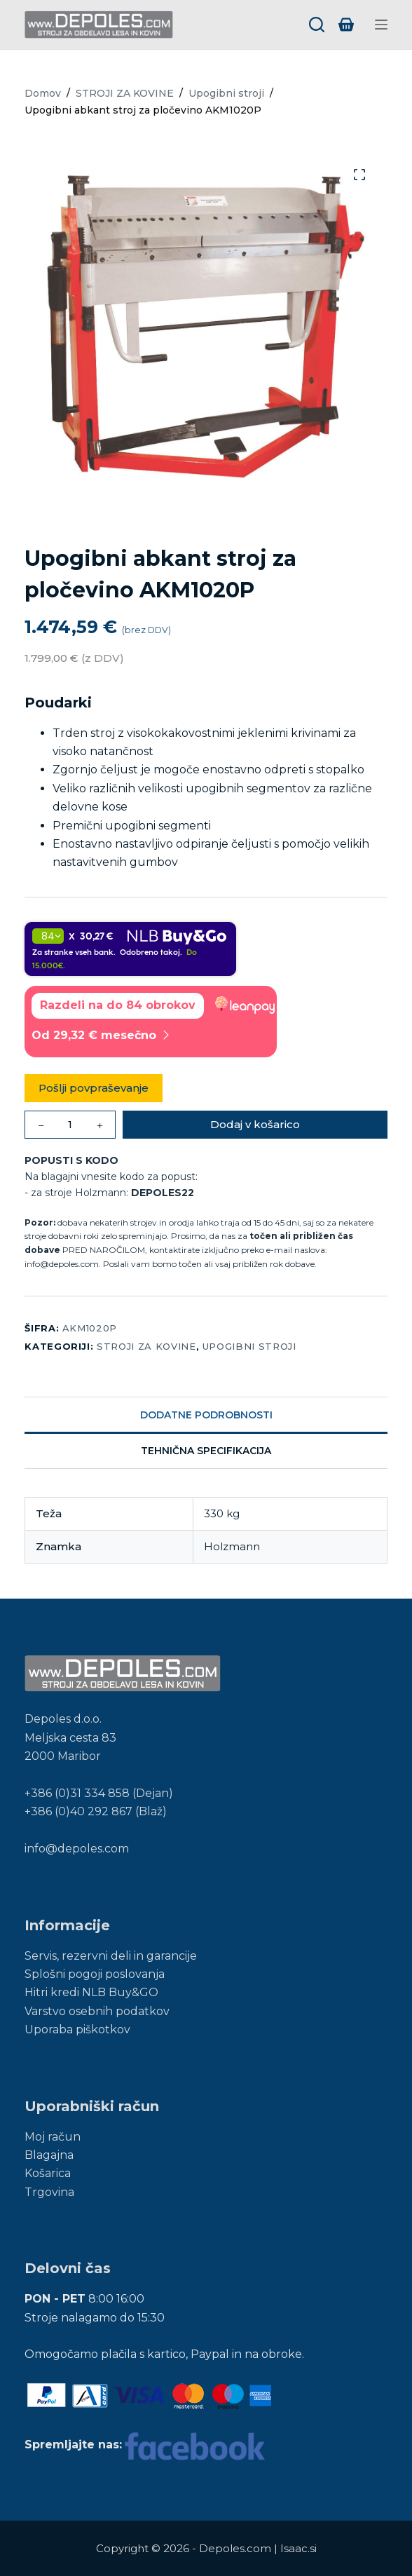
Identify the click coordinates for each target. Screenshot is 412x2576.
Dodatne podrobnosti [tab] (206, 1415)
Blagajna (49, 2155)
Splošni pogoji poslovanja (95, 1974)
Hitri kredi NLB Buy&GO (91, 1992)
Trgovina (49, 2192)
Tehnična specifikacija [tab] (206, 1450)
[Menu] (381, 24)
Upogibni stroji (249, 1346)
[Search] (316, 24)
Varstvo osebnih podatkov (97, 2011)
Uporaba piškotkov (77, 2029)
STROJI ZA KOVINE (146, 1346)
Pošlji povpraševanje (94, 1087)
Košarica (48, 2173)
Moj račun (53, 2136)
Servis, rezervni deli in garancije (111, 1955)
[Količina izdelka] (70, 1125)
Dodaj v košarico (255, 1124)
